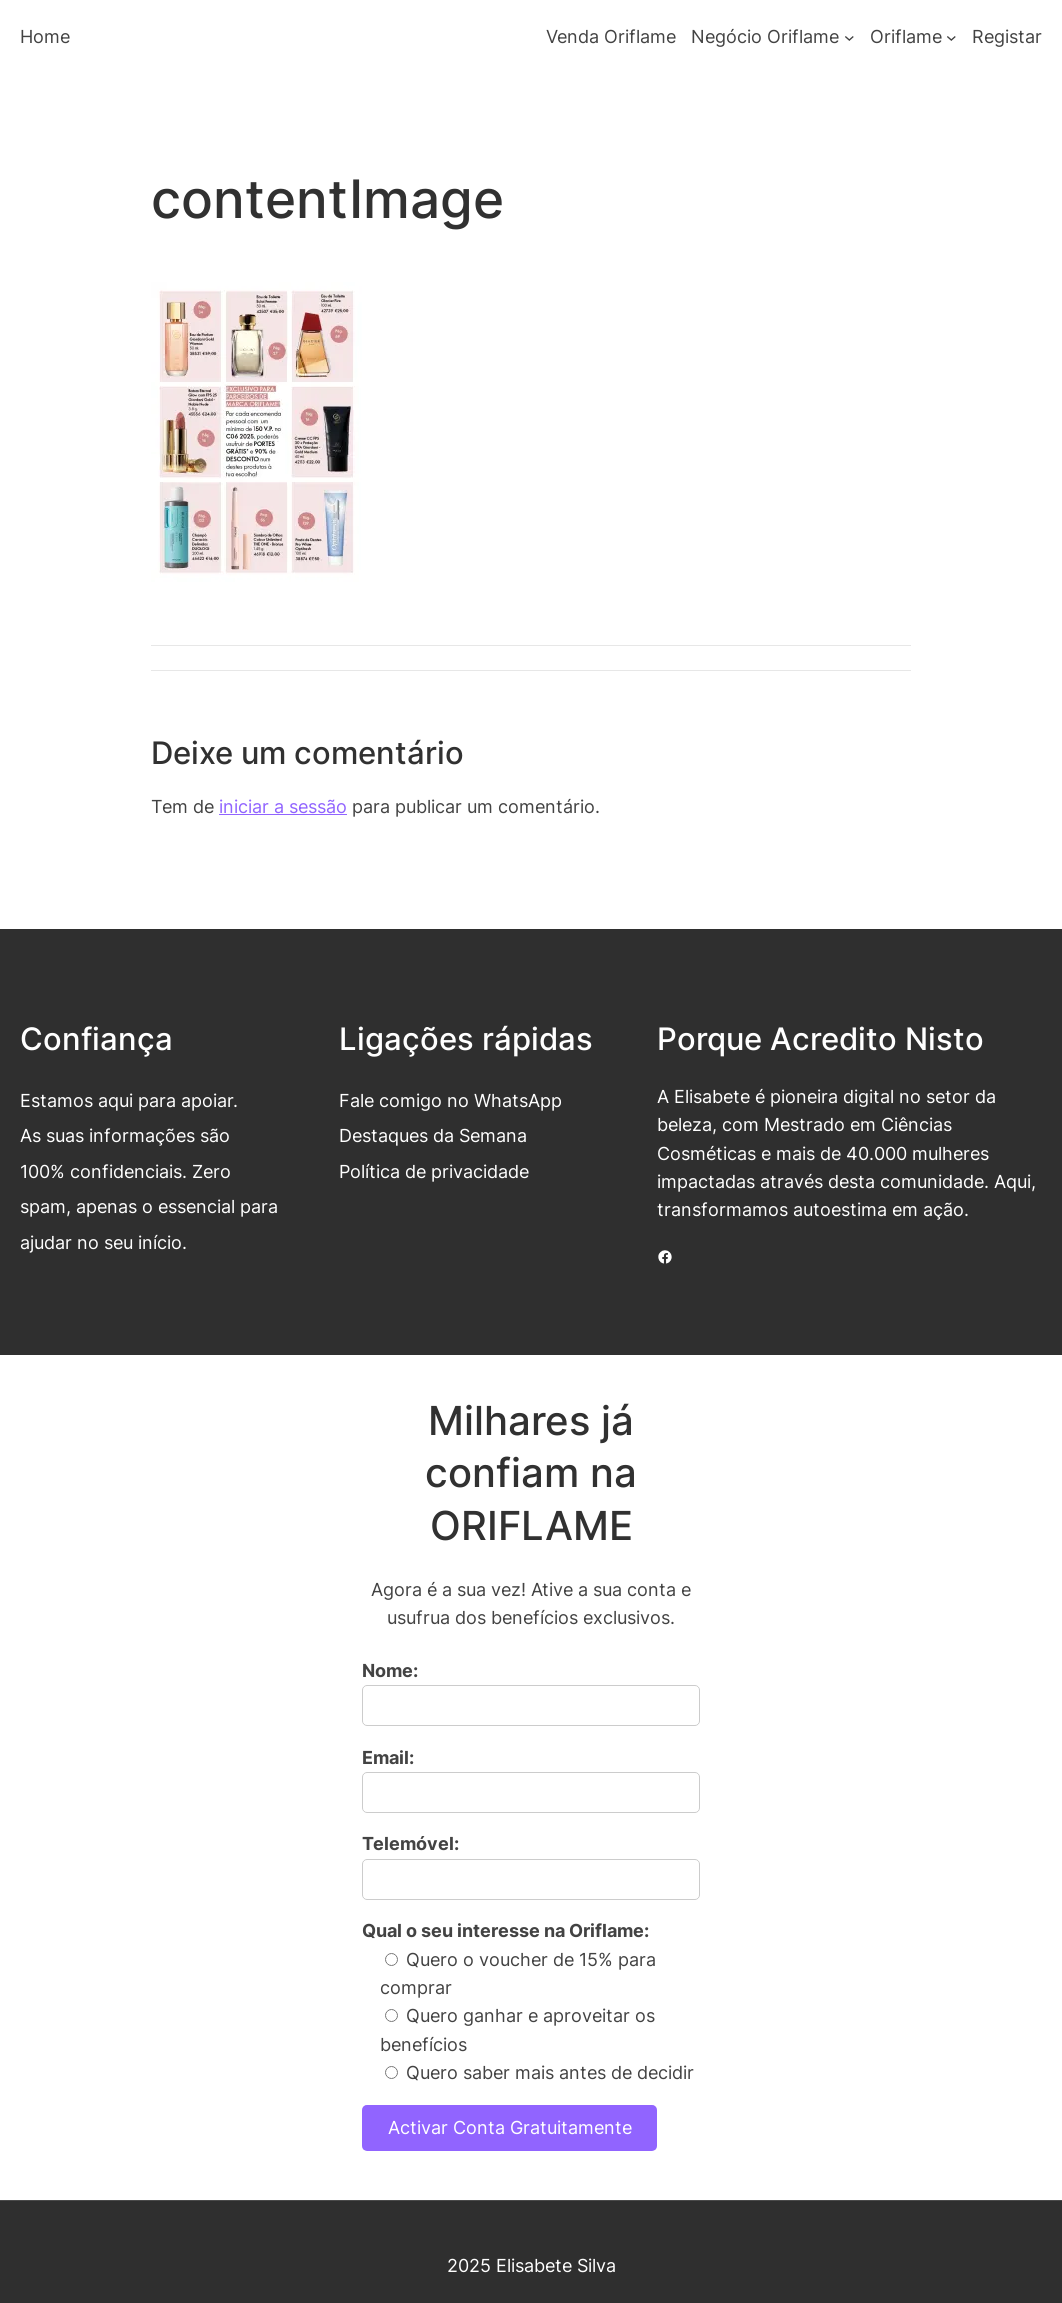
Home (45, 36)
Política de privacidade (434, 1171)
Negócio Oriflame (765, 36)
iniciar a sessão (283, 806)
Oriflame (906, 36)
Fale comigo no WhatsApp (450, 1100)
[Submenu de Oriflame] (951, 37)
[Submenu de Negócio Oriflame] (849, 37)
